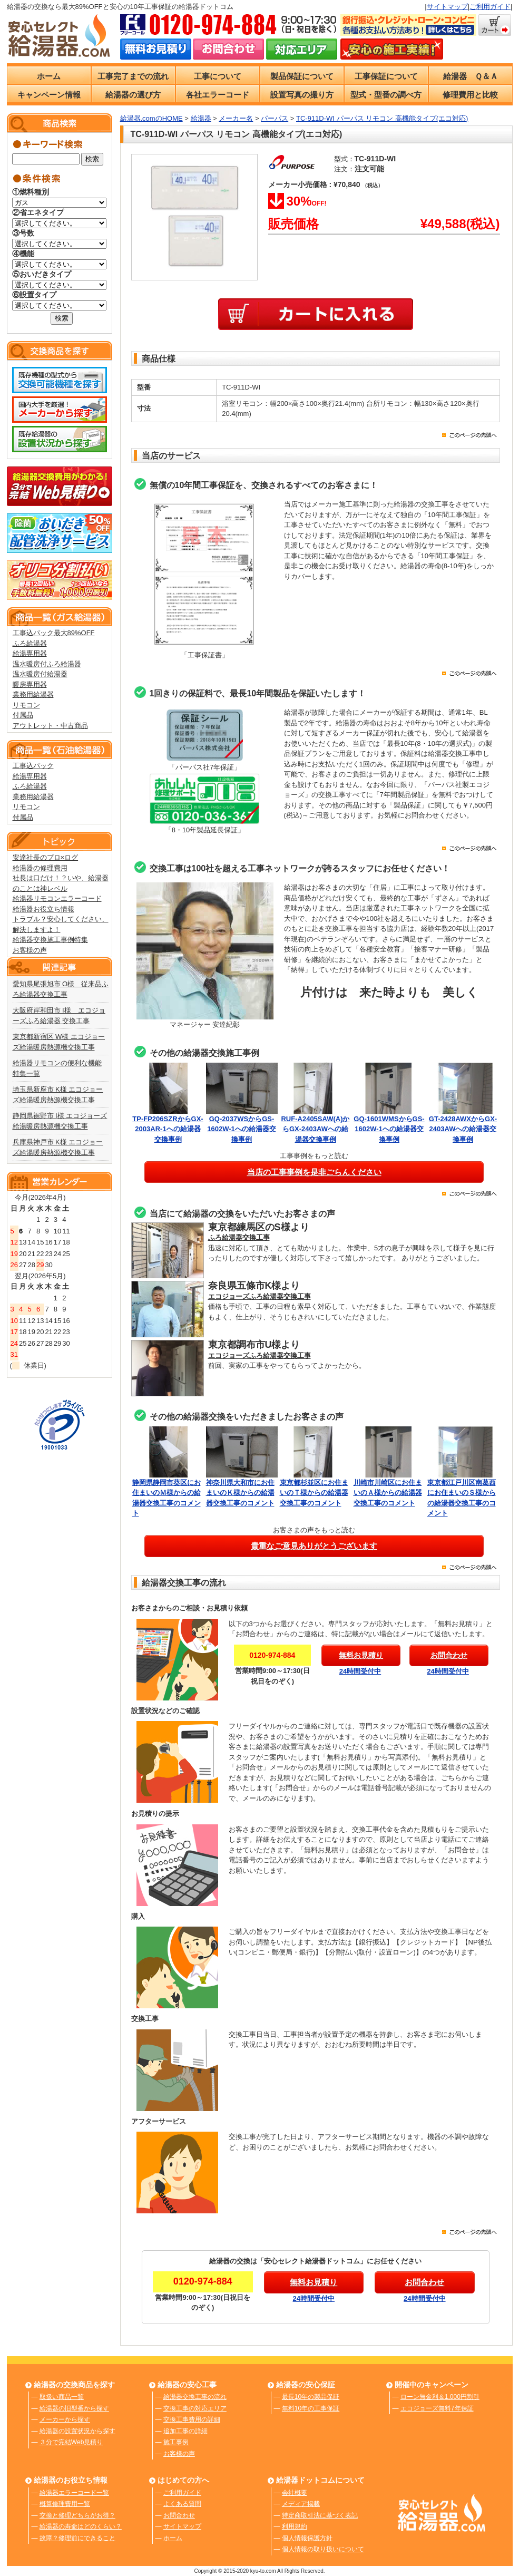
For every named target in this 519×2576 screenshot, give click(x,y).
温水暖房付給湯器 (40, 674)
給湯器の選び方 (133, 94)
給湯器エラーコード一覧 (74, 2492)
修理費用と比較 (470, 94)
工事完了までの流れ (133, 76)
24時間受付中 (360, 1671)
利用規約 (294, 2526)
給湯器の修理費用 (40, 868)
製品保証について (302, 76)
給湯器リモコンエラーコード (57, 898)
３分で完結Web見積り (71, 2442)
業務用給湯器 (33, 694)
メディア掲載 (301, 2503)
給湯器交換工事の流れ (195, 2396)
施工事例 (176, 2442)
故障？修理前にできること (77, 2538)
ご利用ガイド (490, 7)
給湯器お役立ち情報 (43, 909)
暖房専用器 (30, 684)
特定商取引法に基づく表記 (320, 2515)
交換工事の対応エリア (195, 2408)
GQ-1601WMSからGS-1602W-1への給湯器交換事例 (389, 1129)
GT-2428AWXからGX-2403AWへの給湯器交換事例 (463, 1129)
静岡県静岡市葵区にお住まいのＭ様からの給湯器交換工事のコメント (168, 1492)
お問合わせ (179, 2515)
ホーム (49, 76)
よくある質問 (182, 2503)
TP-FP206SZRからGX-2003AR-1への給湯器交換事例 (167, 1129)
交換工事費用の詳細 (191, 2419)
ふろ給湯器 (30, 643)
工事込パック (33, 766)
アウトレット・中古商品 (50, 726)
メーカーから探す (65, 2419)
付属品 (23, 715)
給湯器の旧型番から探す (74, 2408)
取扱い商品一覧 (62, 2396)
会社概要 (294, 2492)
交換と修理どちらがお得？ (77, 2515)
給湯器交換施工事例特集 (50, 940)
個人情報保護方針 (307, 2538)
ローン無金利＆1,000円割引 (439, 2396)
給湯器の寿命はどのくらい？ (81, 2526)
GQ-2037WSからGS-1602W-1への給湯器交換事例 (241, 1129)
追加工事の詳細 (185, 2431)
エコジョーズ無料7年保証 (437, 2408)
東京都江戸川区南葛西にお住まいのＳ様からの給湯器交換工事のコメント (463, 1492)
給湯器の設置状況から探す (77, 2431)
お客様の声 (30, 950)
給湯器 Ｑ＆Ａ (470, 76)
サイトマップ (447, 7)
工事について (217, 76)
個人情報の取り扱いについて (323, 2549)
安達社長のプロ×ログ (46, 857)
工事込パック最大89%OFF (54, 633)
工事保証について (386, 76)
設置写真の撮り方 (302, 94)
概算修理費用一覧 (65, 2503)
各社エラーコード (217, 94)
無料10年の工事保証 (310, 2408)
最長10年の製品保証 (310, 2396)
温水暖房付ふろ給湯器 (47, 664)
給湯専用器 (30, 653)
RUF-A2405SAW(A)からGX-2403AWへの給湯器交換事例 (315, 1129)
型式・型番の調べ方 (386, 94)
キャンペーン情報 (49, 94)
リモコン (26, 705)
